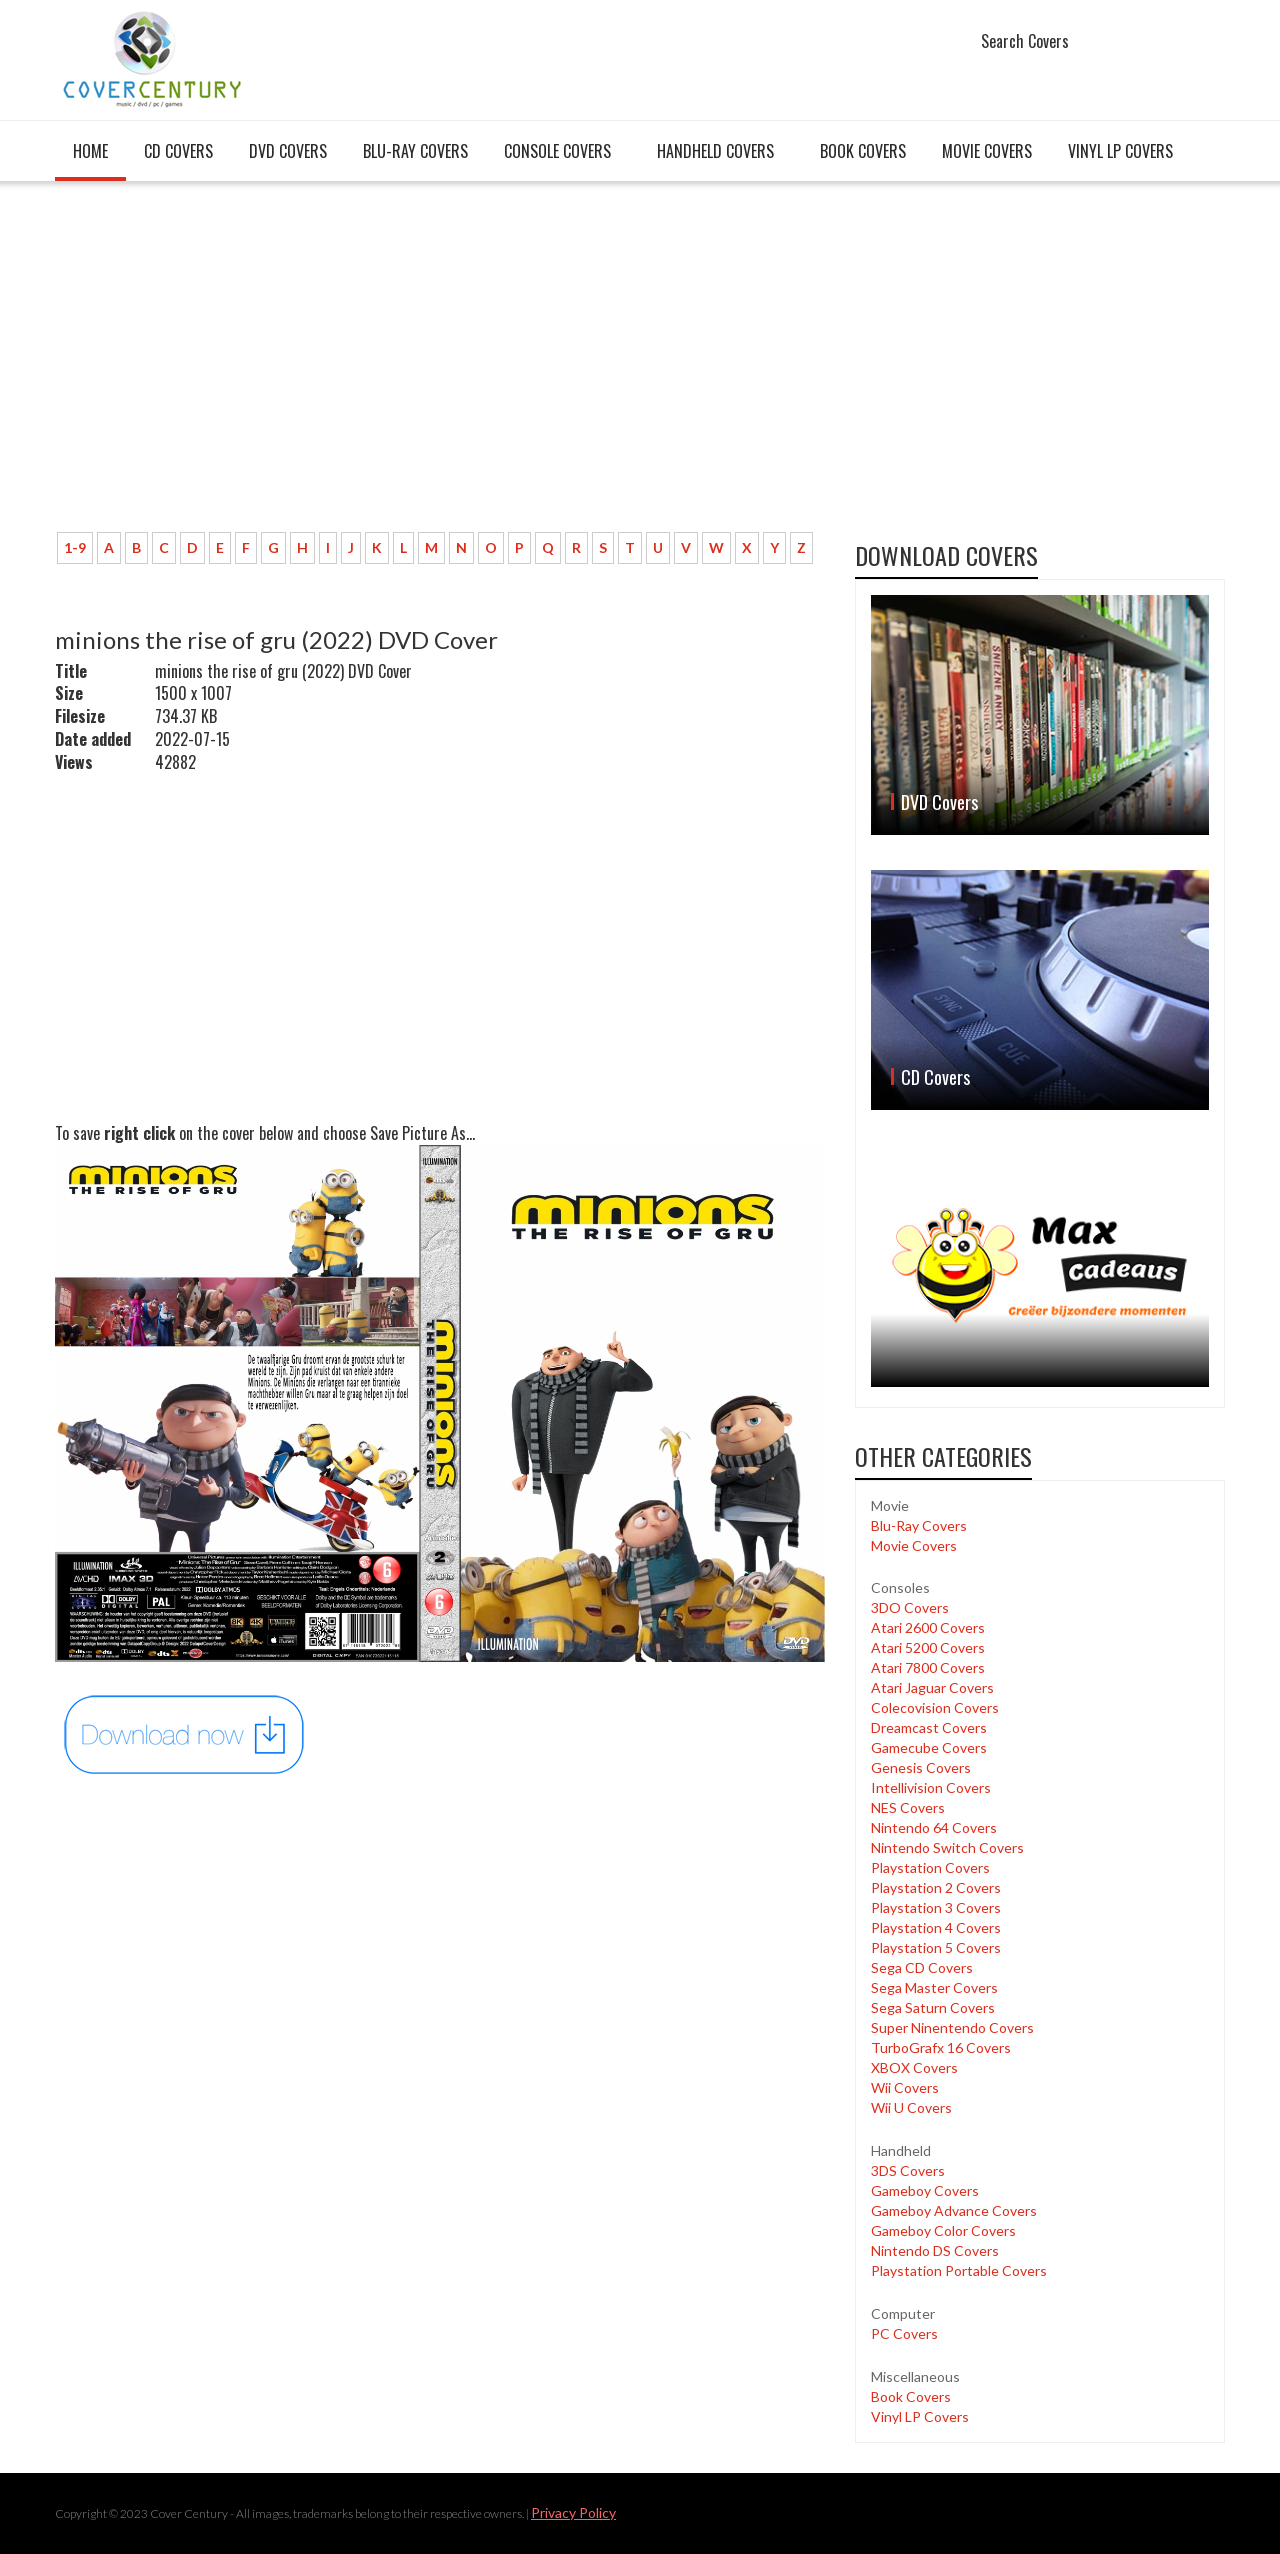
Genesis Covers (921, 1767)
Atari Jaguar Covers (932, 1687)
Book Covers (863, 151)
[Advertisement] (440, 367)
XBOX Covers (914, 2067)
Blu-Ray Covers (415, 151)
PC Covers (904, 2333)
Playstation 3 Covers (936, 1907)
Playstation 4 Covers (936, 1927)
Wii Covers (905, 2087)
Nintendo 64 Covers (934, 1827)
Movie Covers (987, 151)
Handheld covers (715, 151)
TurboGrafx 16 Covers (941, 2047)
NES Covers (908, 1807)
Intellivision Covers (931, 1787)
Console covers (557, 151)
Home (90, 151)
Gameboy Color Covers (943, 2230)
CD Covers (178, 151)
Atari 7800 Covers (928, 1667)
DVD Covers (288, 151)
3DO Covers (910, 1607)
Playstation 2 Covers (936, 1887)
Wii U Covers (911, 2107)
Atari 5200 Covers (928, 1647)
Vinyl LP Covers (1120, 151)
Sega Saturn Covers (933, 2007)
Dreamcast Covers (929, 1727)
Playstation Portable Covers (959, 2270)
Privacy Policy (573, 2512)
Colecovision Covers (935, 1707)
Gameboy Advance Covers (954, 2210)
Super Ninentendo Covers (952, 2027)
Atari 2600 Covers (928, 1627)
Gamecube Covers (929, 1747)
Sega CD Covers (922, 1967)
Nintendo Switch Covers (947, 1847)
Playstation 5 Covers (936, 1947)
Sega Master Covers (934, 1987)
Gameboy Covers (925, 2190)
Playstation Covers (930, 1867)
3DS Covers (908, 2170)
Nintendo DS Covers (935, 2250)
